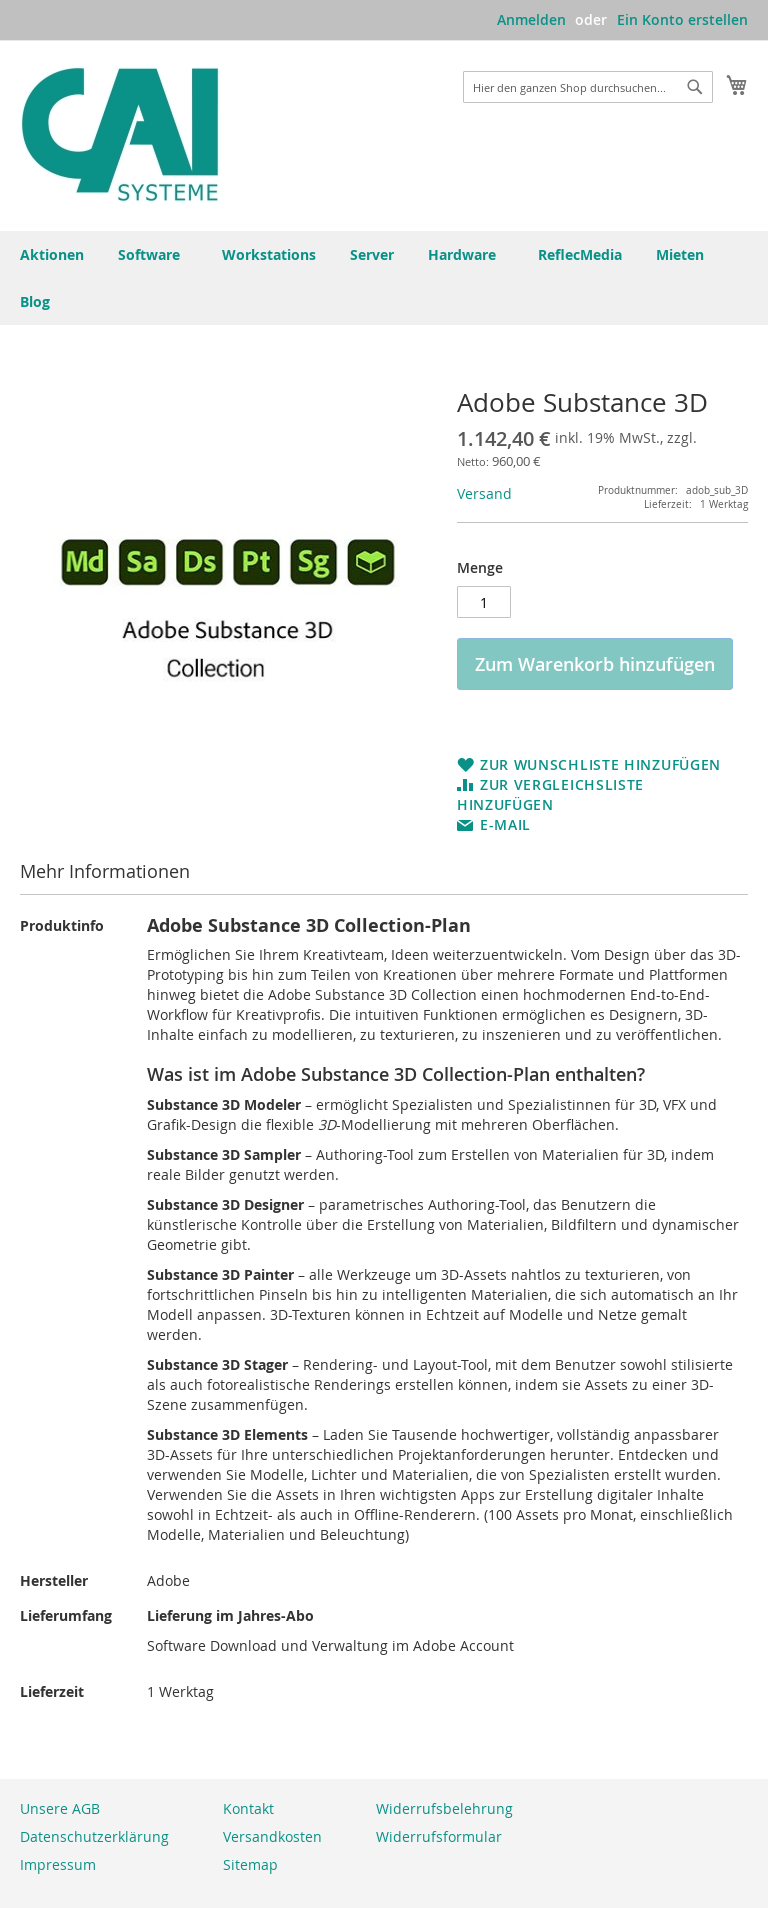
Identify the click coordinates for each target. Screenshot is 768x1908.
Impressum (58, 1864)
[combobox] (588, 87)
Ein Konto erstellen (682, 19)
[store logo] (120, 134)
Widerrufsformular (439, 1836)
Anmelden (531, 19)
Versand (484, 493)
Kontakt (248, 1808)
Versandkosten (272, 1836)
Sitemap (250, 1864)
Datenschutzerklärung (94, 1836)
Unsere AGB (60, 1808)
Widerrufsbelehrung (444, 1808)
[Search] (695, 87)
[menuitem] (39, 301)
